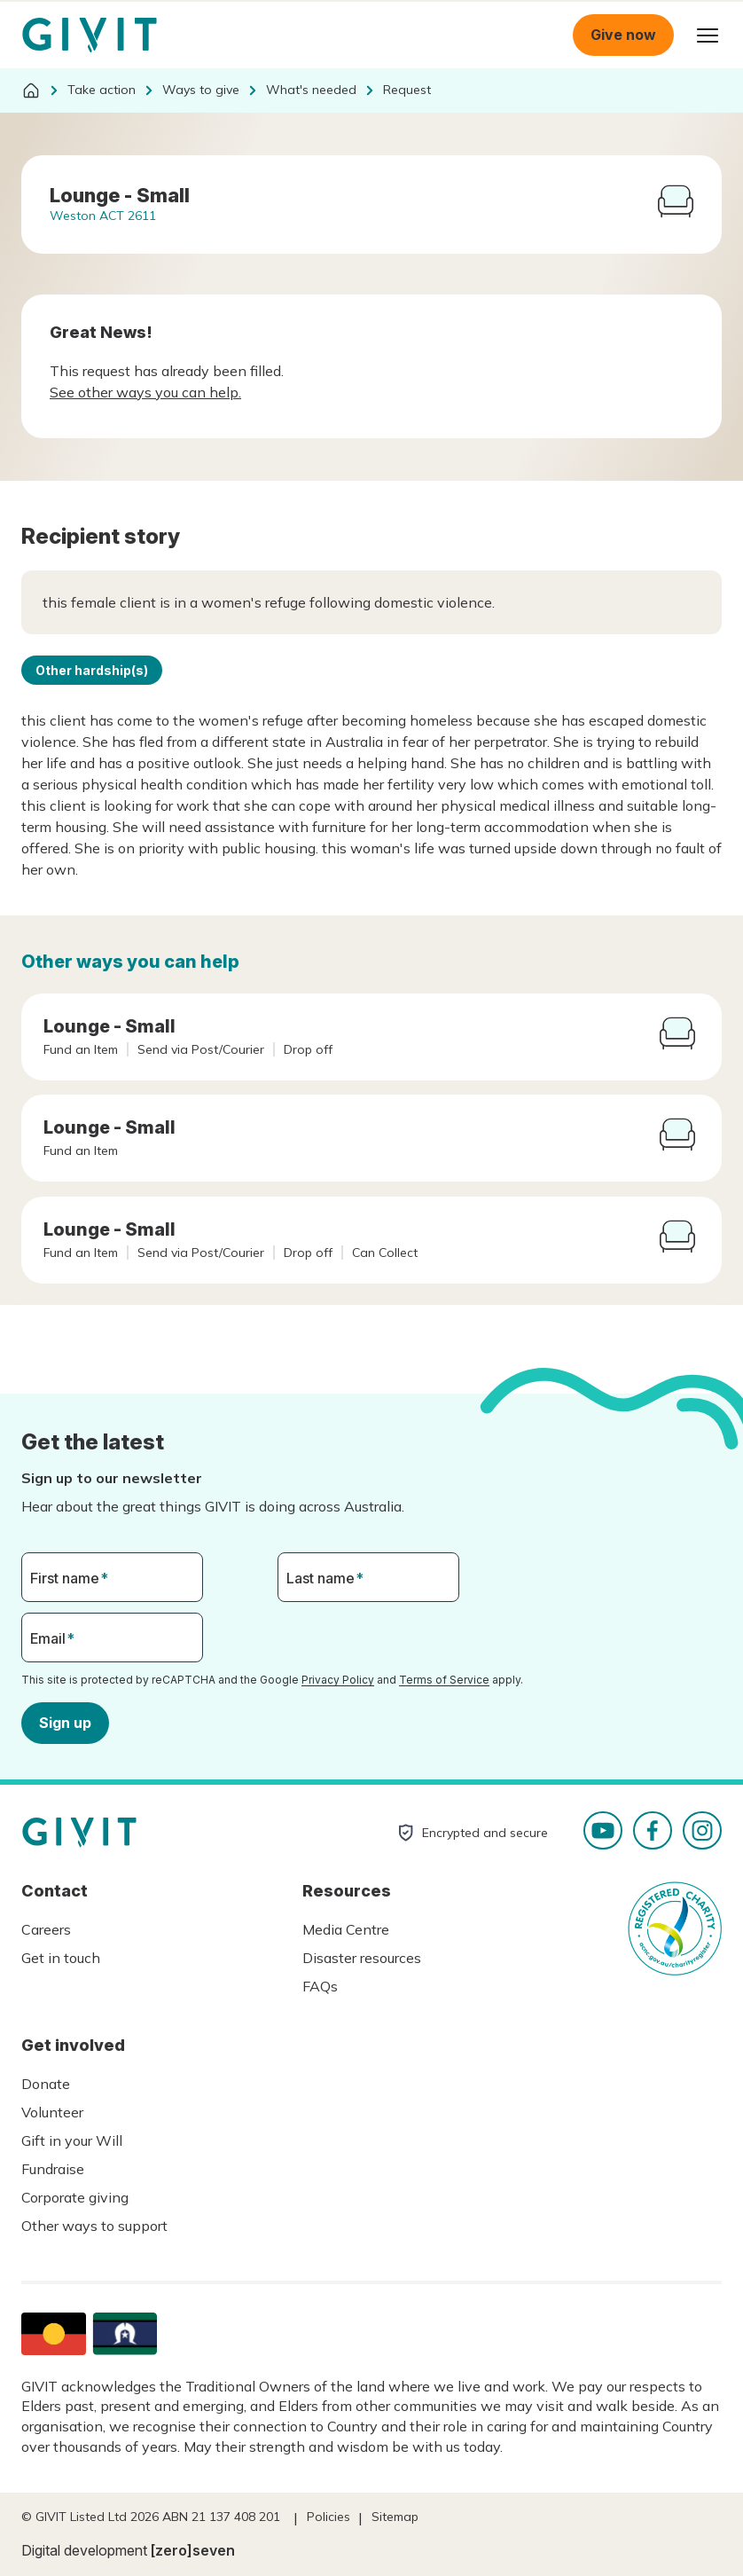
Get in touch (60, 1958)
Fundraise (52, 2169)
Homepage (89, 35)
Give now (623, 34)
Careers (46, 1929)
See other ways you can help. (145, 392)
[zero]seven (193, 2550)
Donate (45, 2084)
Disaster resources (361, 1958)
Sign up (65, 1722)
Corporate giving (75, 2197)
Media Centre (345, 1929)
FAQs (320, 1986)
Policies (328, 2517)
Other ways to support (94, 2225)
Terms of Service (444, 1679)
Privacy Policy (337, 1679)
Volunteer (52, 2112)
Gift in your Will (71, 2140)
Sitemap (395, 2517)
